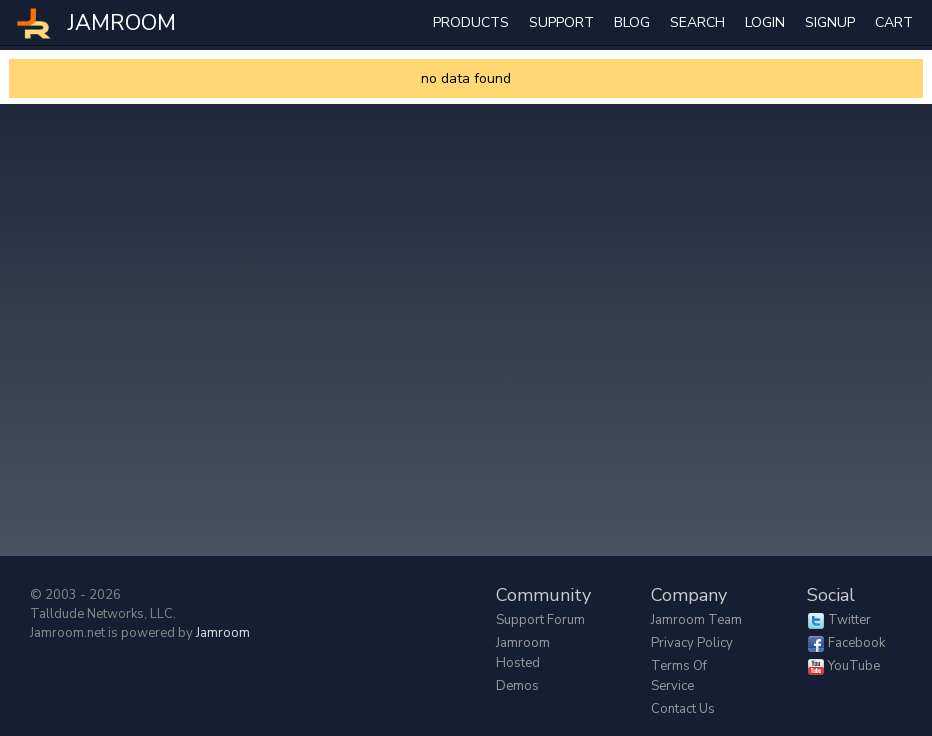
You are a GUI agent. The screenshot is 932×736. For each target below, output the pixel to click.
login (765, 22)
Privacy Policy (692, 643)
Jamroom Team (696, 620)
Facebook (856, 643)
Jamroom (223, 633)
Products (471, 22)
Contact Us (683, 709)
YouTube (854, 666)
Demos (517, 686)
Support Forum (540, 620)
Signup (830, 22)
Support (561, 22)
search (697, 22)
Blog (632, 22)
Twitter (849, 620)
